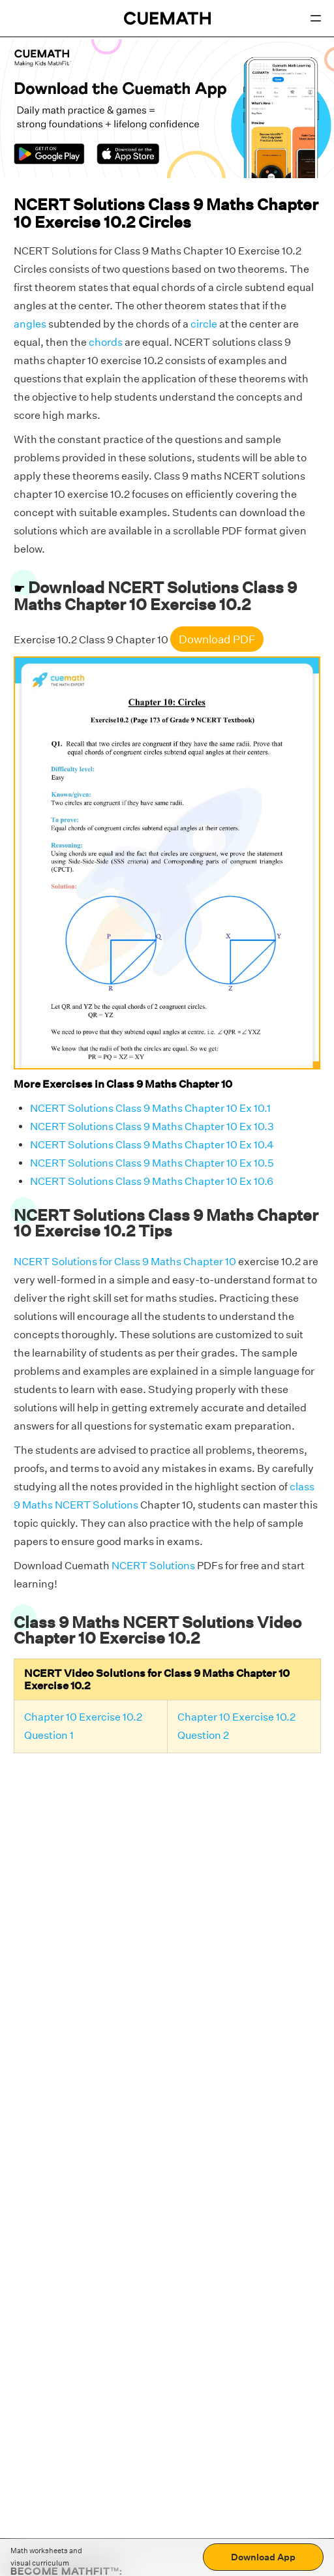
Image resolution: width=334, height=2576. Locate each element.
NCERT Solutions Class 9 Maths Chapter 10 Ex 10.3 (152, 1126)
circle (203, 324)
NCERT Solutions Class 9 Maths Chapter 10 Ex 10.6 (151, 1181)
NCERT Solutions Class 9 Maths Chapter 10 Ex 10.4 (152, 1145)
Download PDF (217, 639)
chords (106, 342)
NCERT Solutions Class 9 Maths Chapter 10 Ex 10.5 (152, 1163)
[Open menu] (315, 18)
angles (30, 324)
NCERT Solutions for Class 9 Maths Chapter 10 (125, 1261)
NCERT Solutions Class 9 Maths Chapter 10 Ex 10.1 (150, 1108)
